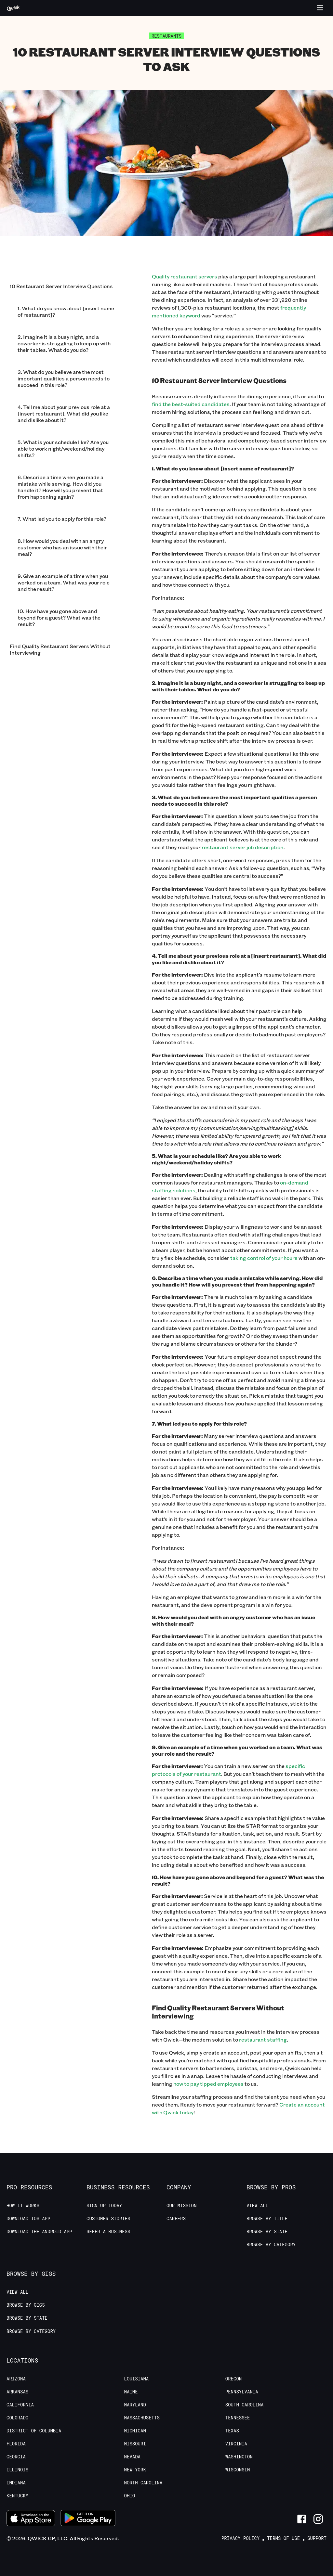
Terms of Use (283, 2538)
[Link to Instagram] (318, 2519)
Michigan (135, 2431)
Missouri (135, 2444)
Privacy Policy (240, 2538)
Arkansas (17, 2392)
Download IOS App (28, 2219)
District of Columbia (34, 2431)
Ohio (129, 2496)
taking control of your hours (264, 1257)
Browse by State (266, 2232)
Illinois (17, 2470)
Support (316, 2538)
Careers (176, 2219)
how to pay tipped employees (208, 2083)
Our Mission (181, 2206)
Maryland (135, 2405)
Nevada (132, 2457)
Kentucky (17, 2496)
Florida (16, 2444)
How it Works (23, 2206)
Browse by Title (266, 2219)
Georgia (16, 2457)
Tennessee (237, 2418)
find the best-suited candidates (191, 404)
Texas (232, 2431)
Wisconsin (237, 2470)
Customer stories (108, 2219)
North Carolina (143, 2483)
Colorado (17, 2418)
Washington (239, 2457)
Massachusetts (142, 2418)
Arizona (16, 2379)
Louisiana (136, 2379)
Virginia (236, 2444)
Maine (131, 2392)
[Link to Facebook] (301, 2519)
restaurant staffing (263, 2039)
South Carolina (244, 2405)
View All (257, 2206)
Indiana (16, 2483)
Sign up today (104, 2206)
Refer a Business (108, 2232)
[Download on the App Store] (31, 2519)
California (20, 2405)
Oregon (233, 2379)
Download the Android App (39, 2232)
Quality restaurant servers (184, 276)
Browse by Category (271, 2245)
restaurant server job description (243, 847)
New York (135, 2470)
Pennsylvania (241, 2392)
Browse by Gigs (26, 2305)
